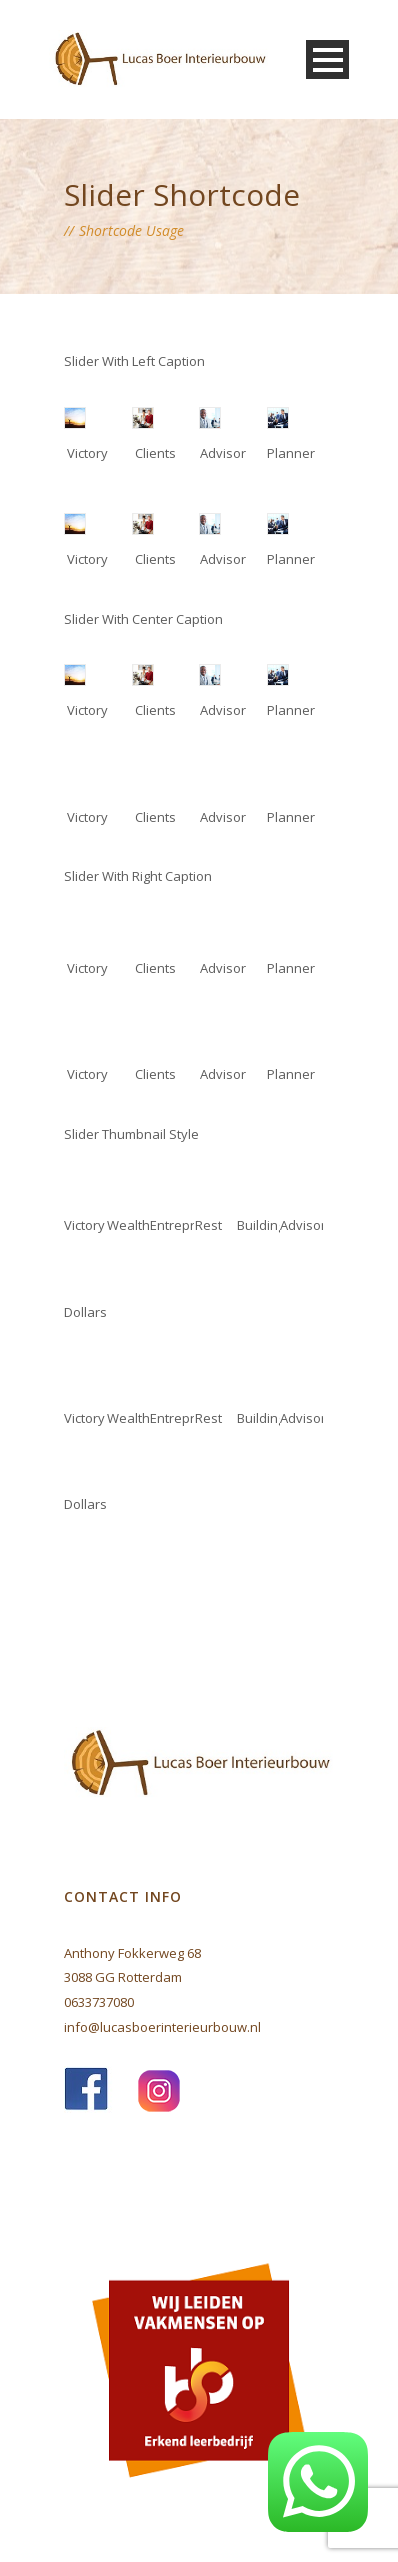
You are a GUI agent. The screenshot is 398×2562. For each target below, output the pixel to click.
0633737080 (99, 2002)
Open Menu (327, 59)
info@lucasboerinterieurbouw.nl (162, 2027)
